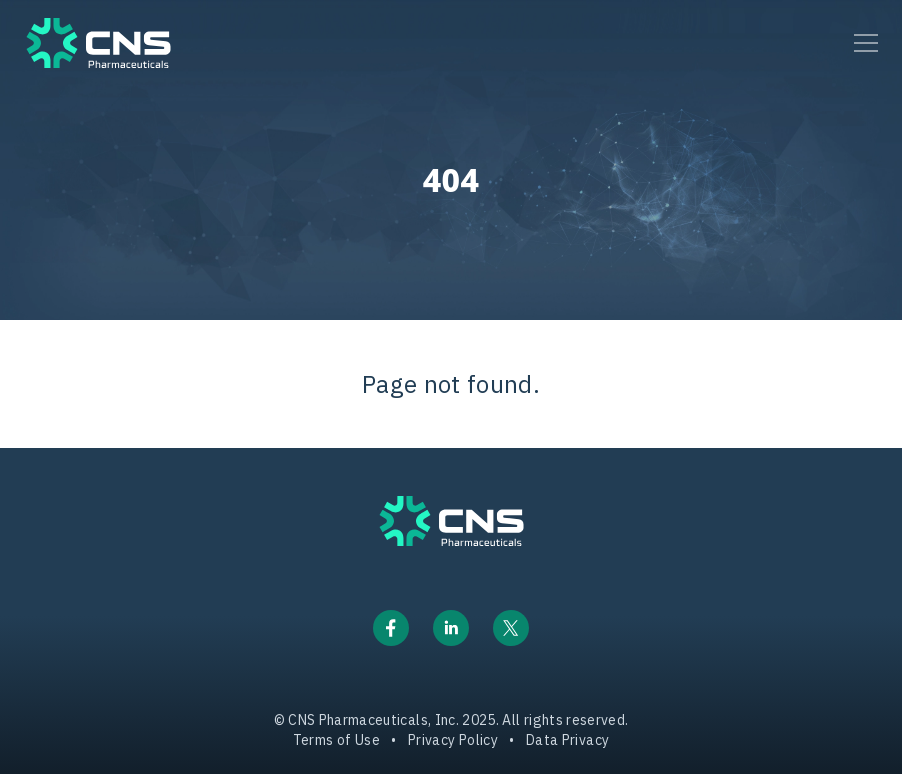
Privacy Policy (453, 740)
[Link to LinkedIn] (451, 628)
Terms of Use (336, 740)
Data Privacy (567, 740)
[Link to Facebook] (391, 628)
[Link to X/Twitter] (511, 628)
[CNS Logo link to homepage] (451, 521)
